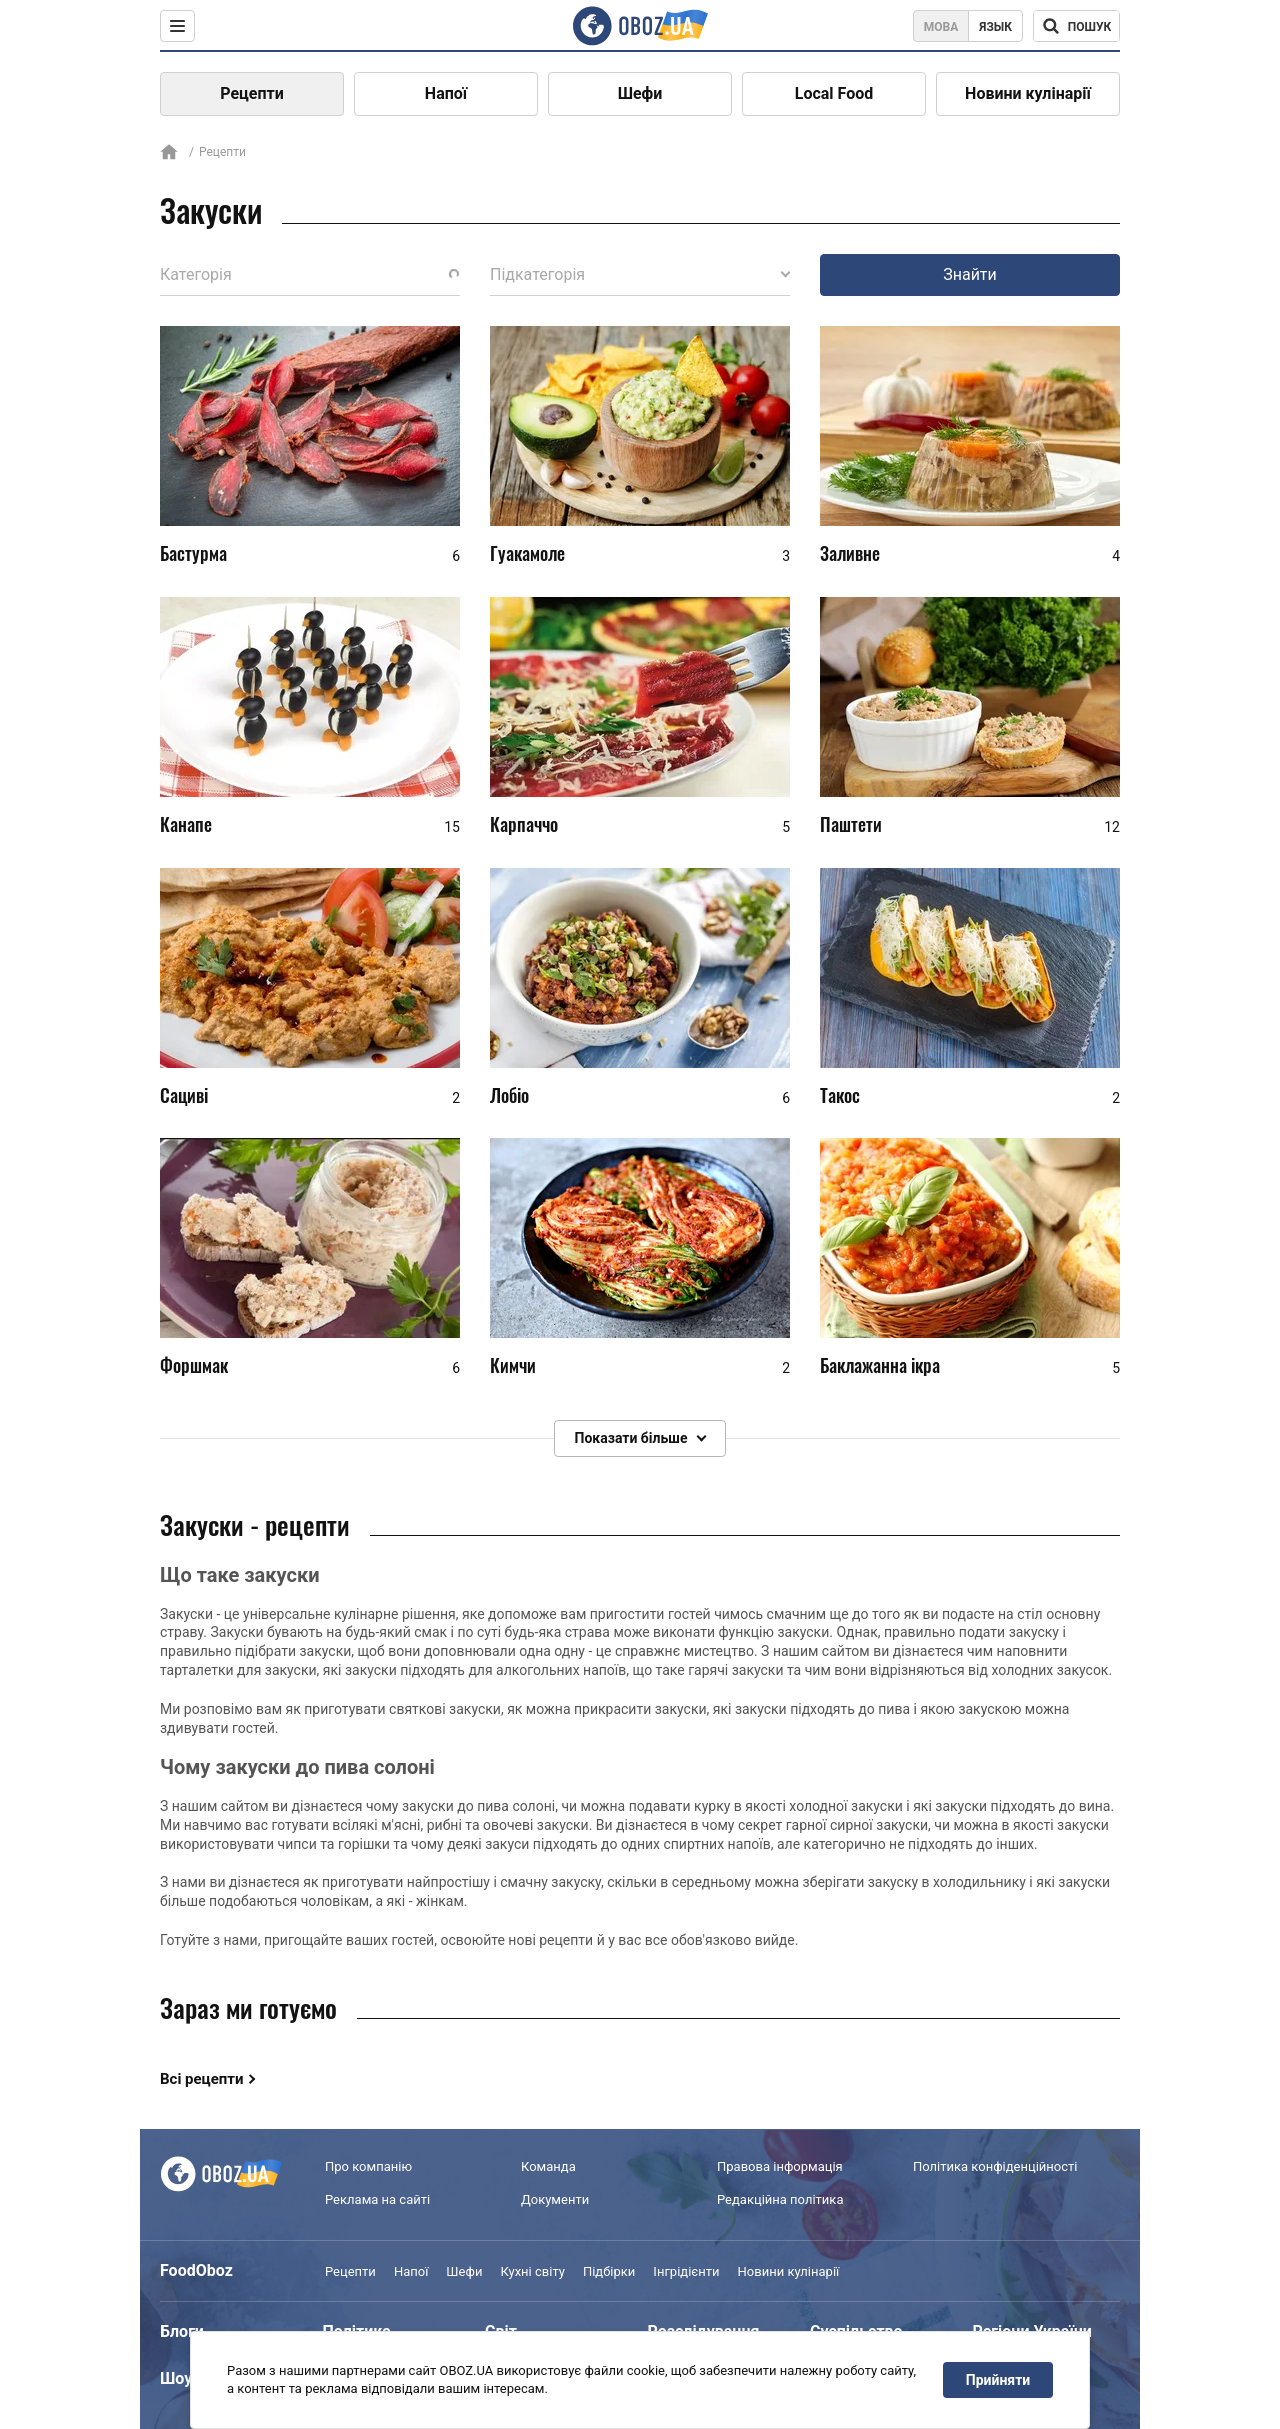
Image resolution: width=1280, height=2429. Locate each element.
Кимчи (513, 1365)
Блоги (182, 2331)
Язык (995, 27)
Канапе (186, 824)
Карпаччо (524, 824)
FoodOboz (196, 2270)
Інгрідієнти (686, 2271)
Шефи (640, 93)
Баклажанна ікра (880, 1365)
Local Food (834, 93)
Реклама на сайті (377, 2199)
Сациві (184, 1095)
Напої (446, 93)
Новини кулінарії (1028, 93)
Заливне (850, 553)
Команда (548, 2167)
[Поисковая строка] (1076, 26)
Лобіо (509, 1095)
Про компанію (368, 2167)
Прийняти (998, 2380)
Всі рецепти (202, 2079)
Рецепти (252, 93)
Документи (555, 2199)
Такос (840, 1095)
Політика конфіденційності (995, 2167)
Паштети (851, 824)
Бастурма (193, 553)
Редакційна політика (780, 2199)
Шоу (176, 2378)
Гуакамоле (527, 553)
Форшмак (194, 1365)
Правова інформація (780, 2167)
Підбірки (609, 2271)
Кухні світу (532, 2271)
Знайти (970, 274)
